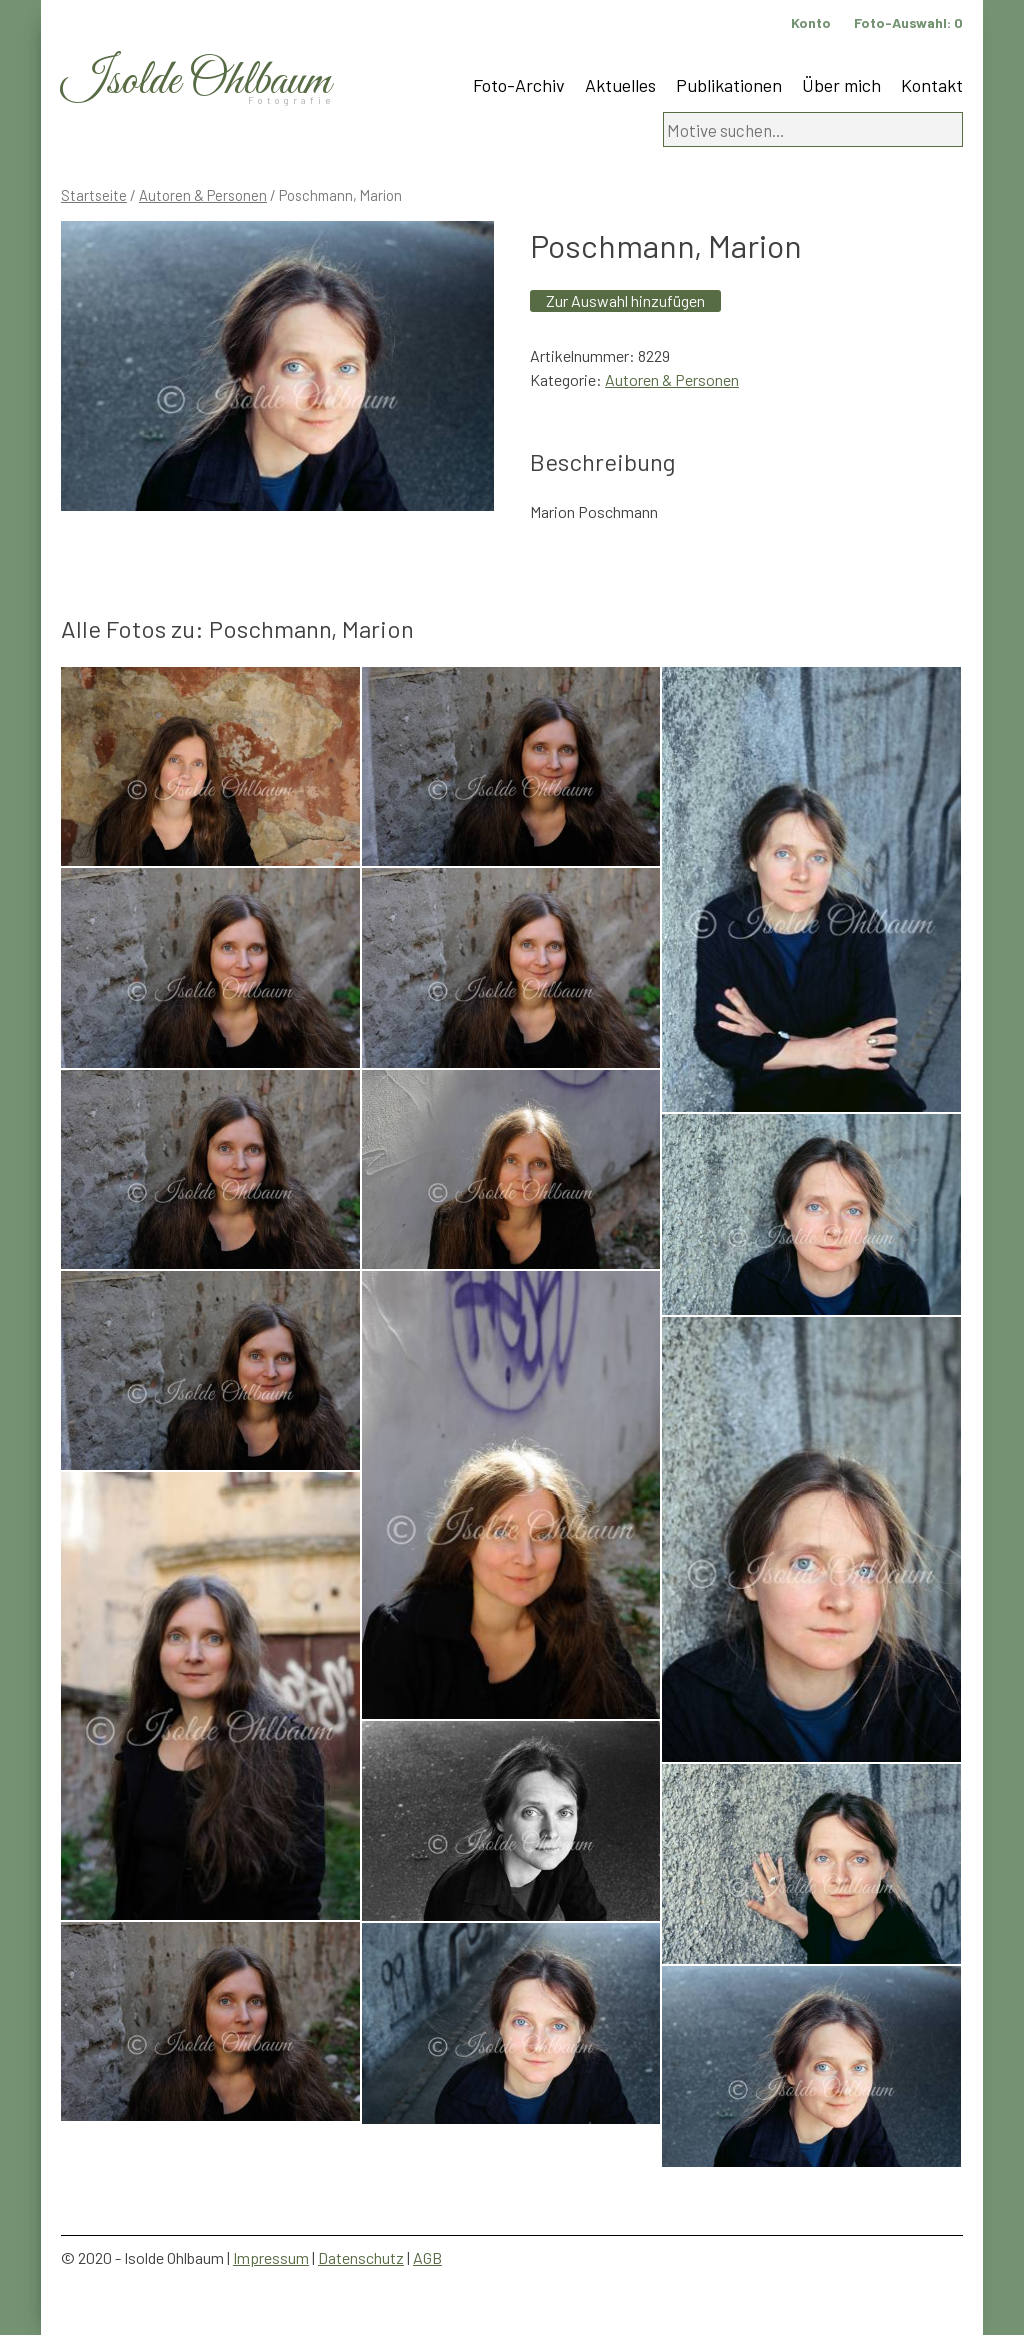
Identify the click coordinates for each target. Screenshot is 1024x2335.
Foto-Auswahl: (908, 22)
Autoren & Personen (203, 195)
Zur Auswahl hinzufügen (625, 300)
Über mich (841, 85)
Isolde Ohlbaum (196, 81)
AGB (427, 2257)
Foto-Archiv (519, 85)
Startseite (94, 195)
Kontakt (932, 85)
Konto (811, 22)
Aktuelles (620, 85)
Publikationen (729, 85)
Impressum (271, 2257)
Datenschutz (361, 2257)
